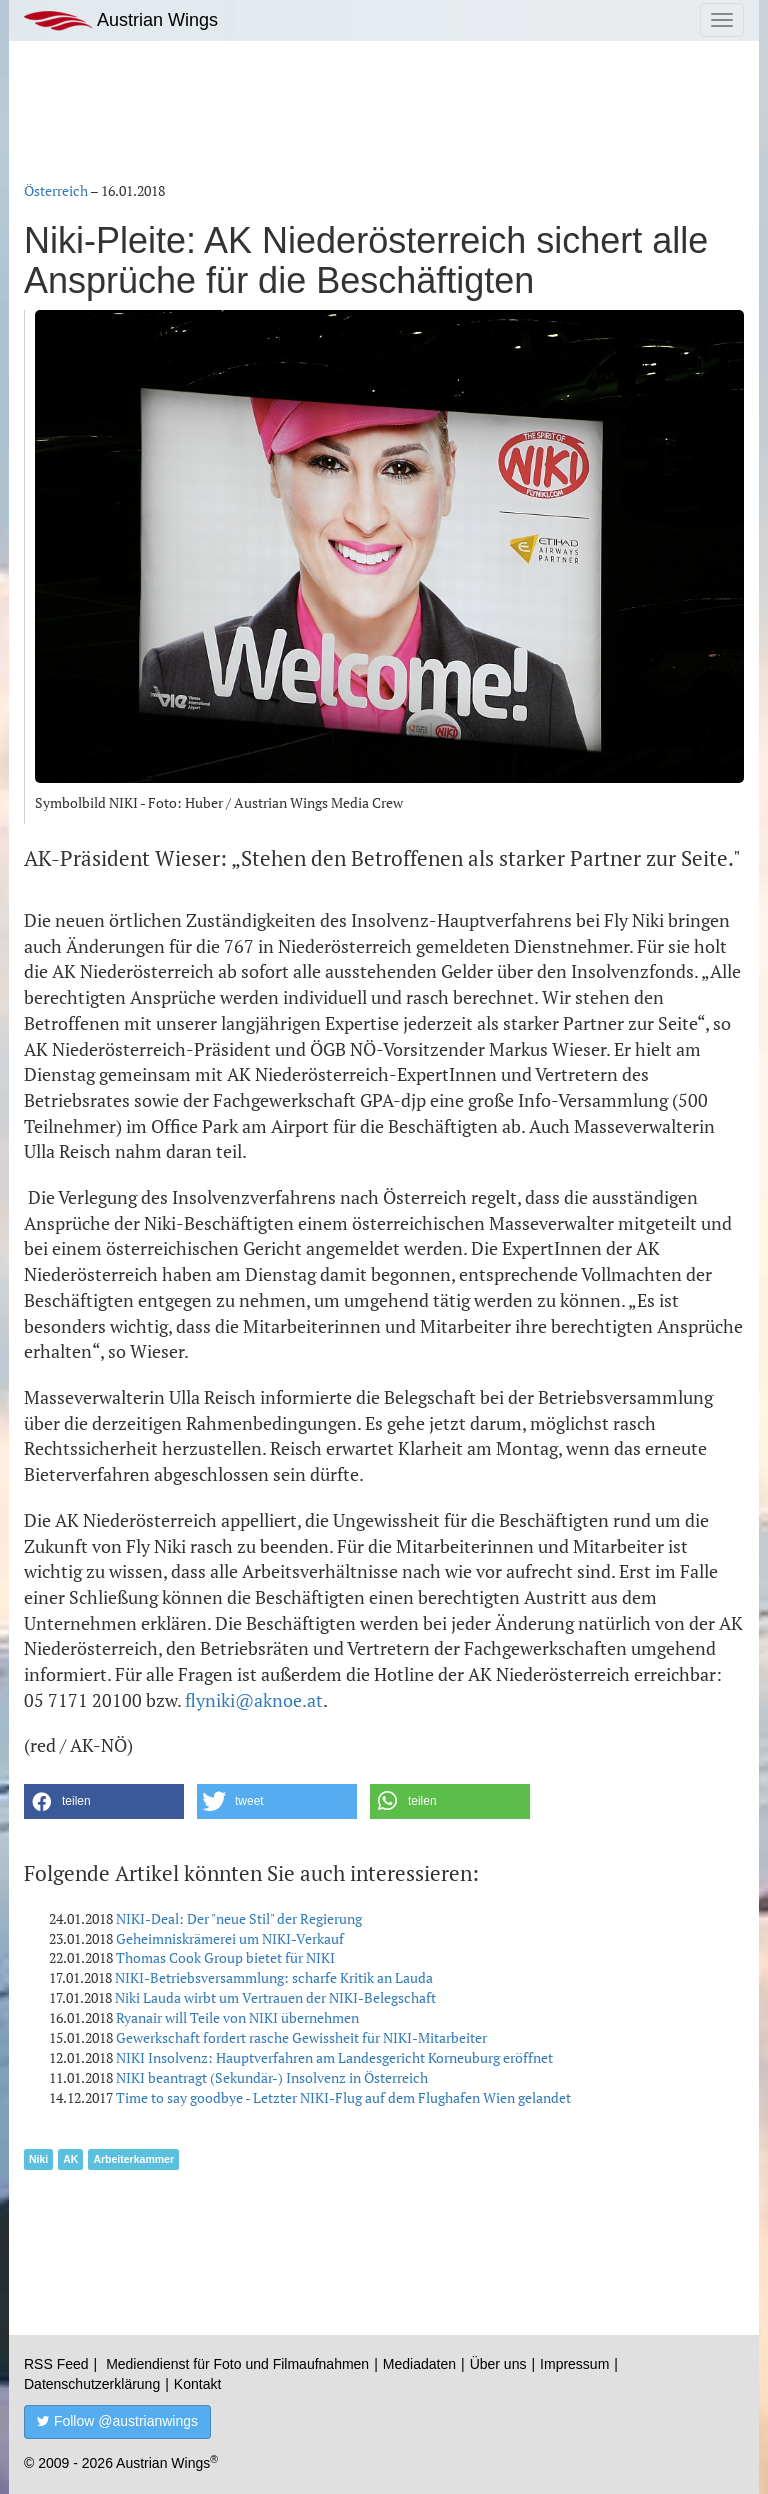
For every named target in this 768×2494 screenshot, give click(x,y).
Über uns (498, 2364)
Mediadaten (419, 2364)
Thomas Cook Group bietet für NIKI (225, 1957)
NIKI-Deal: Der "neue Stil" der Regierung (239, 1918)
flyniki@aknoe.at (254, 1700)
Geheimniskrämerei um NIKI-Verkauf (230, 1938)
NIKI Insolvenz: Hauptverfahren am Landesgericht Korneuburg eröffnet (334, 2057)
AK (70, 2159)
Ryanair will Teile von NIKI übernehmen (237, 2017)
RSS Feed (56, 2364)
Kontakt (197, 2384)
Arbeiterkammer (133, 2159)
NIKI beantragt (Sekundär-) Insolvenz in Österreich (272, 2077)
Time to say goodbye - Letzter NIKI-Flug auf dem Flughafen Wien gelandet (343, 2097)
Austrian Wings (121, 20)
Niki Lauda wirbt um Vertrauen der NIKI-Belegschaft (275, 1997)
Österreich (56, 190)
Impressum (574, 2364)
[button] (104, 1801)
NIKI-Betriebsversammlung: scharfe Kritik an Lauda (274, 1977)
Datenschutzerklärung (92, 2384)
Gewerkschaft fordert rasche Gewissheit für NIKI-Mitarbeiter (301, 2037)
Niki (38, 2159)
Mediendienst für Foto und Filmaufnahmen (237, 2364)
